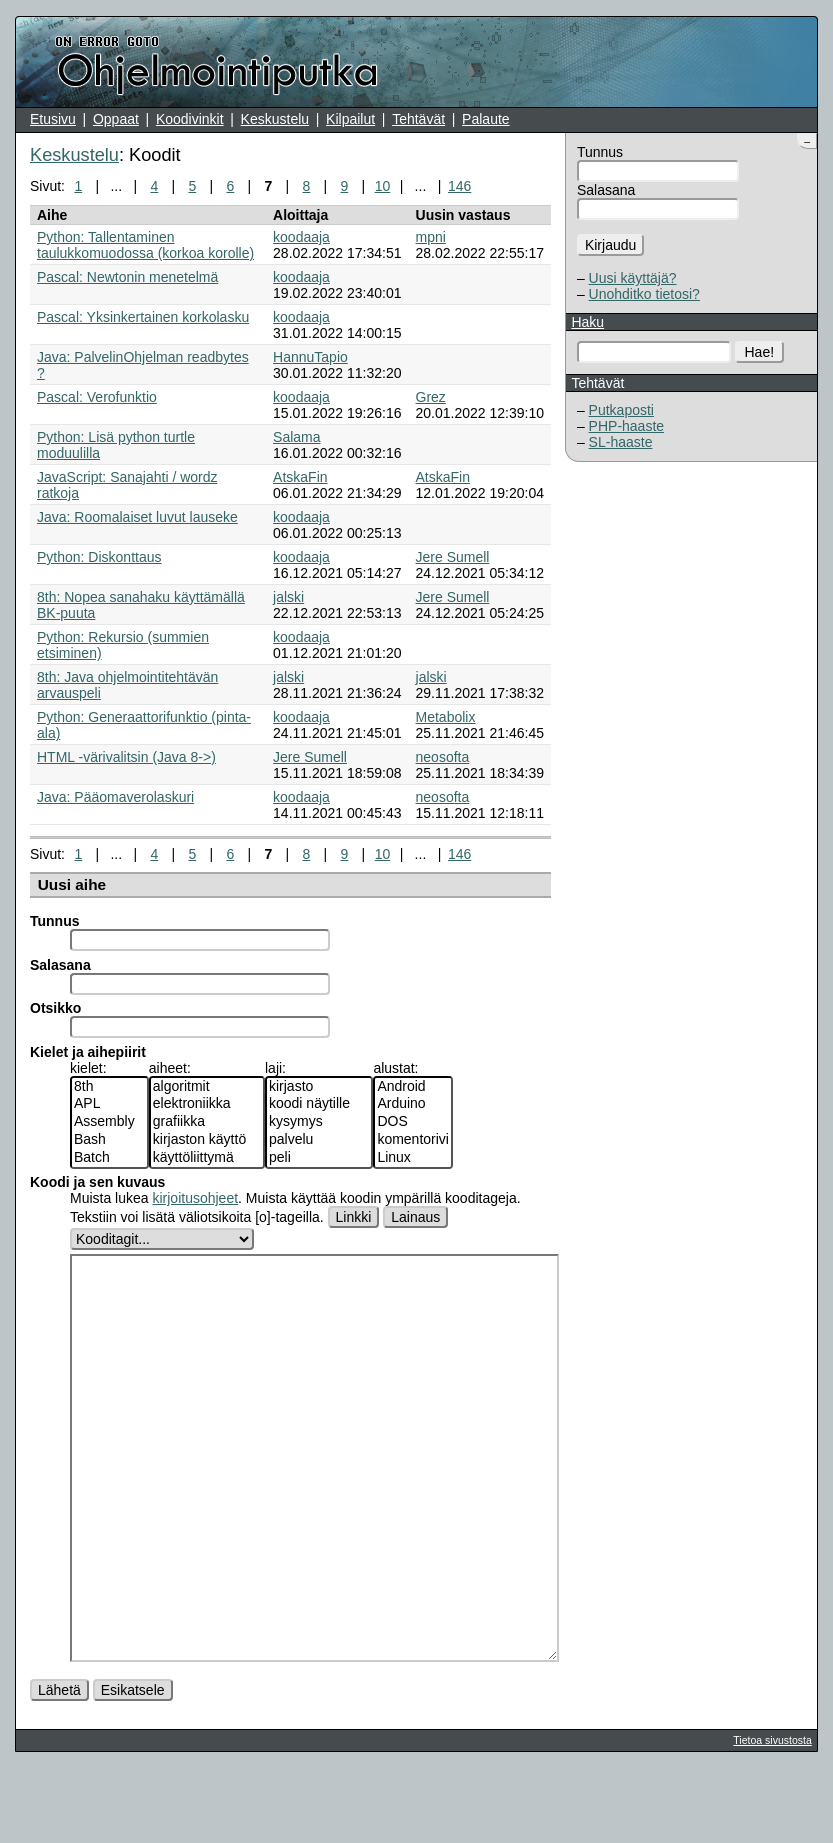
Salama (296, 437)
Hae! (760, 352)
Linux (413, 1158)
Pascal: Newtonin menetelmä (127, 277)
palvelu (319, 1140)
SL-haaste (621, 442)
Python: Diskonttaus (99, 557)
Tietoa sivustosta (772, 1815)
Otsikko (55, 1008)
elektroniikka (207, 1104)
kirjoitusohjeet (195, 1198)
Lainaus (415, 1217)
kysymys (319, 1122)
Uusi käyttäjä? (633, 278)
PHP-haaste (626, 426)
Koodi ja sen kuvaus (97, 1182)
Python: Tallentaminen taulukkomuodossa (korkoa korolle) (145, 245)
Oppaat (116, 119)
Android (413, 1087)
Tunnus (600, 152)
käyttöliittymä (207, 1158)
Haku (587, 322)
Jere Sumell (453, 557)
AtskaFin (300, 477)
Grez (431, 397)
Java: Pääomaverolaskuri (115, 797)
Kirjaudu (610, 245)
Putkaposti (621, 410)
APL (109, 1104)
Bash (109, 1140)
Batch (109, 1158)
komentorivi (413, 1140)
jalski (288, 597)
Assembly (109, 1122)
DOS (413, 1122)
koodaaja (301, 237)
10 (383, 186)
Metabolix (446, 717)
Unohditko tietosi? (644, 294)
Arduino (413, 1104)
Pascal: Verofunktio (97, 397)
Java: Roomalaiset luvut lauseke (137, 517)
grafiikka (207, 1122)
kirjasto (319, 1087)
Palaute (485, 119)
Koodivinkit (190, 119)
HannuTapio (310, 357)
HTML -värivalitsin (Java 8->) (126, 757)
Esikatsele (133, 1765)
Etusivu (53, 119)
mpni (431, 237)
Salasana (606, 190)
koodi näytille (319, 1104)
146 (459, 186)
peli (319, 1158)
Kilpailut (350, 119)
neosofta (443, 757)
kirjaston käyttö (207, 1140)
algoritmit (207, 1087)
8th (109, 1087)
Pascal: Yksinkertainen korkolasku (143, 317)
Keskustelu (275, 119)
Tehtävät (418, 119)
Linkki (354, 1217)
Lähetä (59, 1765)
